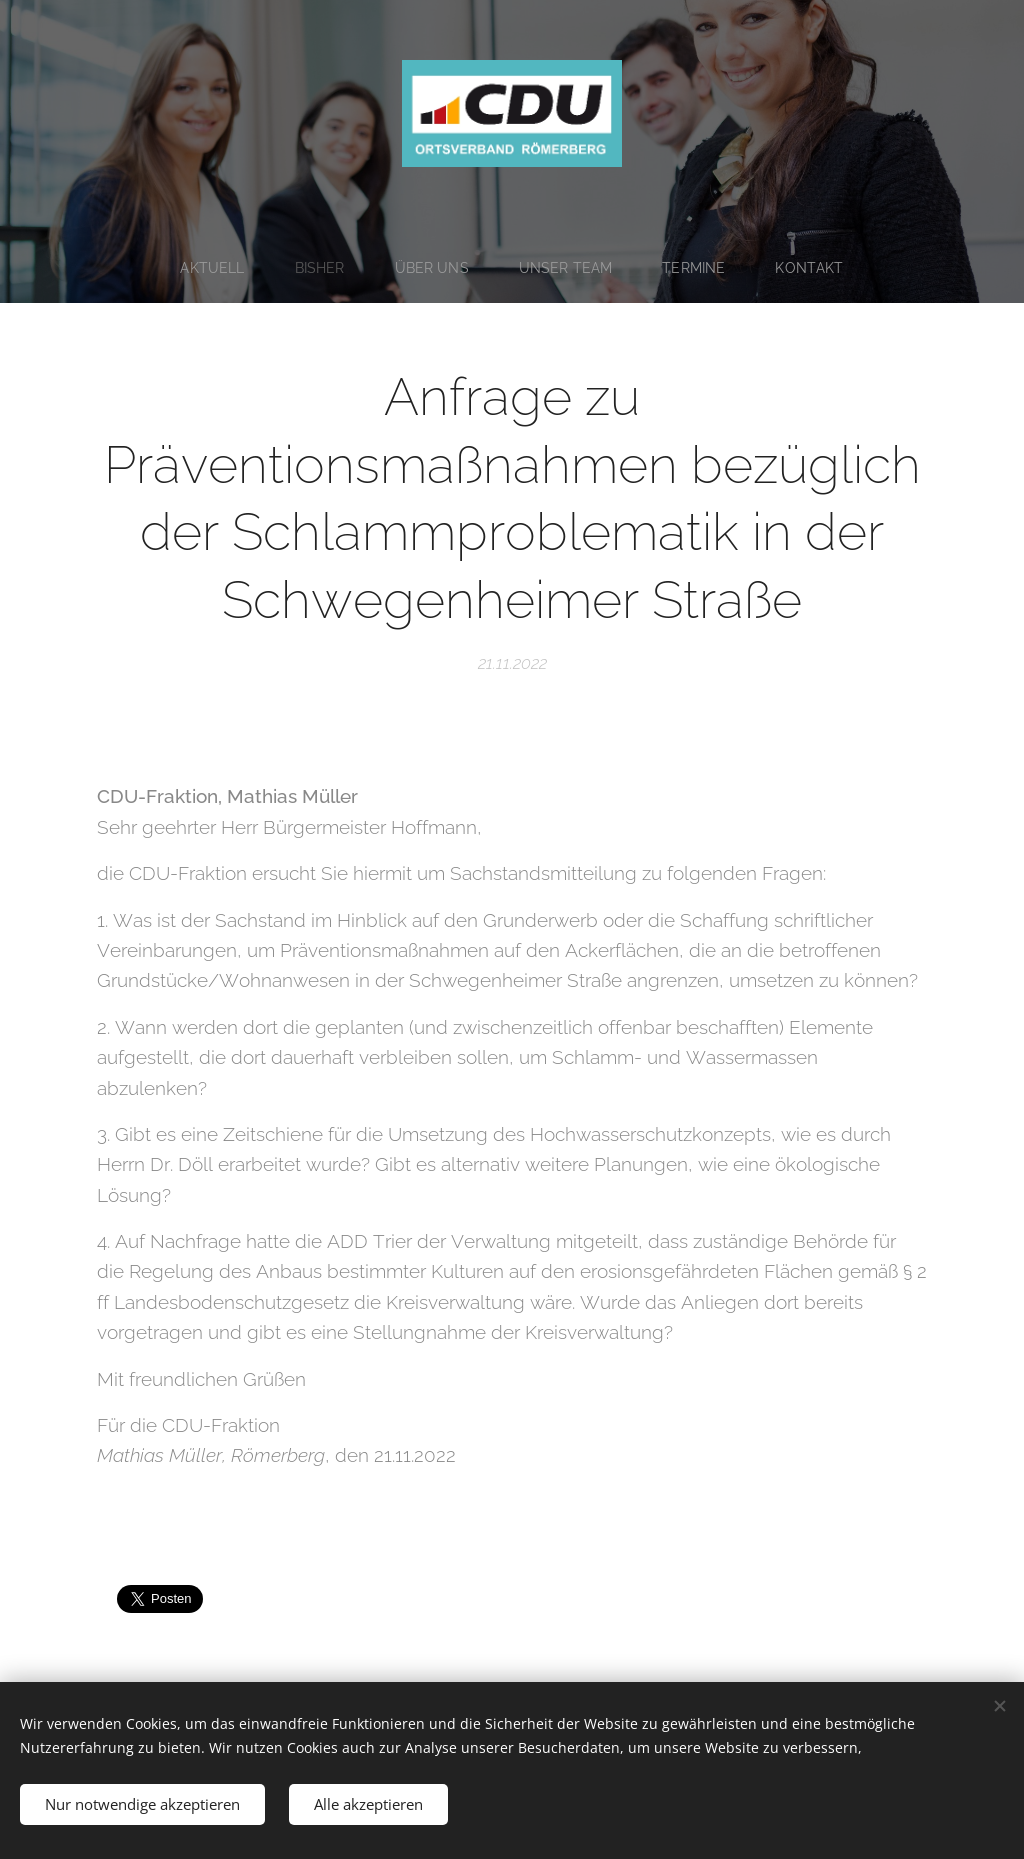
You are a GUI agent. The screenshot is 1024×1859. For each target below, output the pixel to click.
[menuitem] (214, 268)
